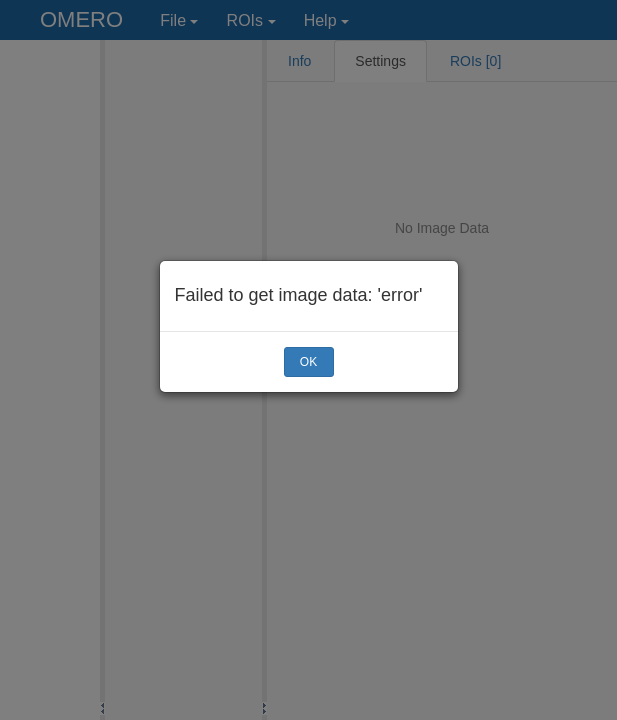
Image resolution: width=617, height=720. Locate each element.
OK (308, 362)
